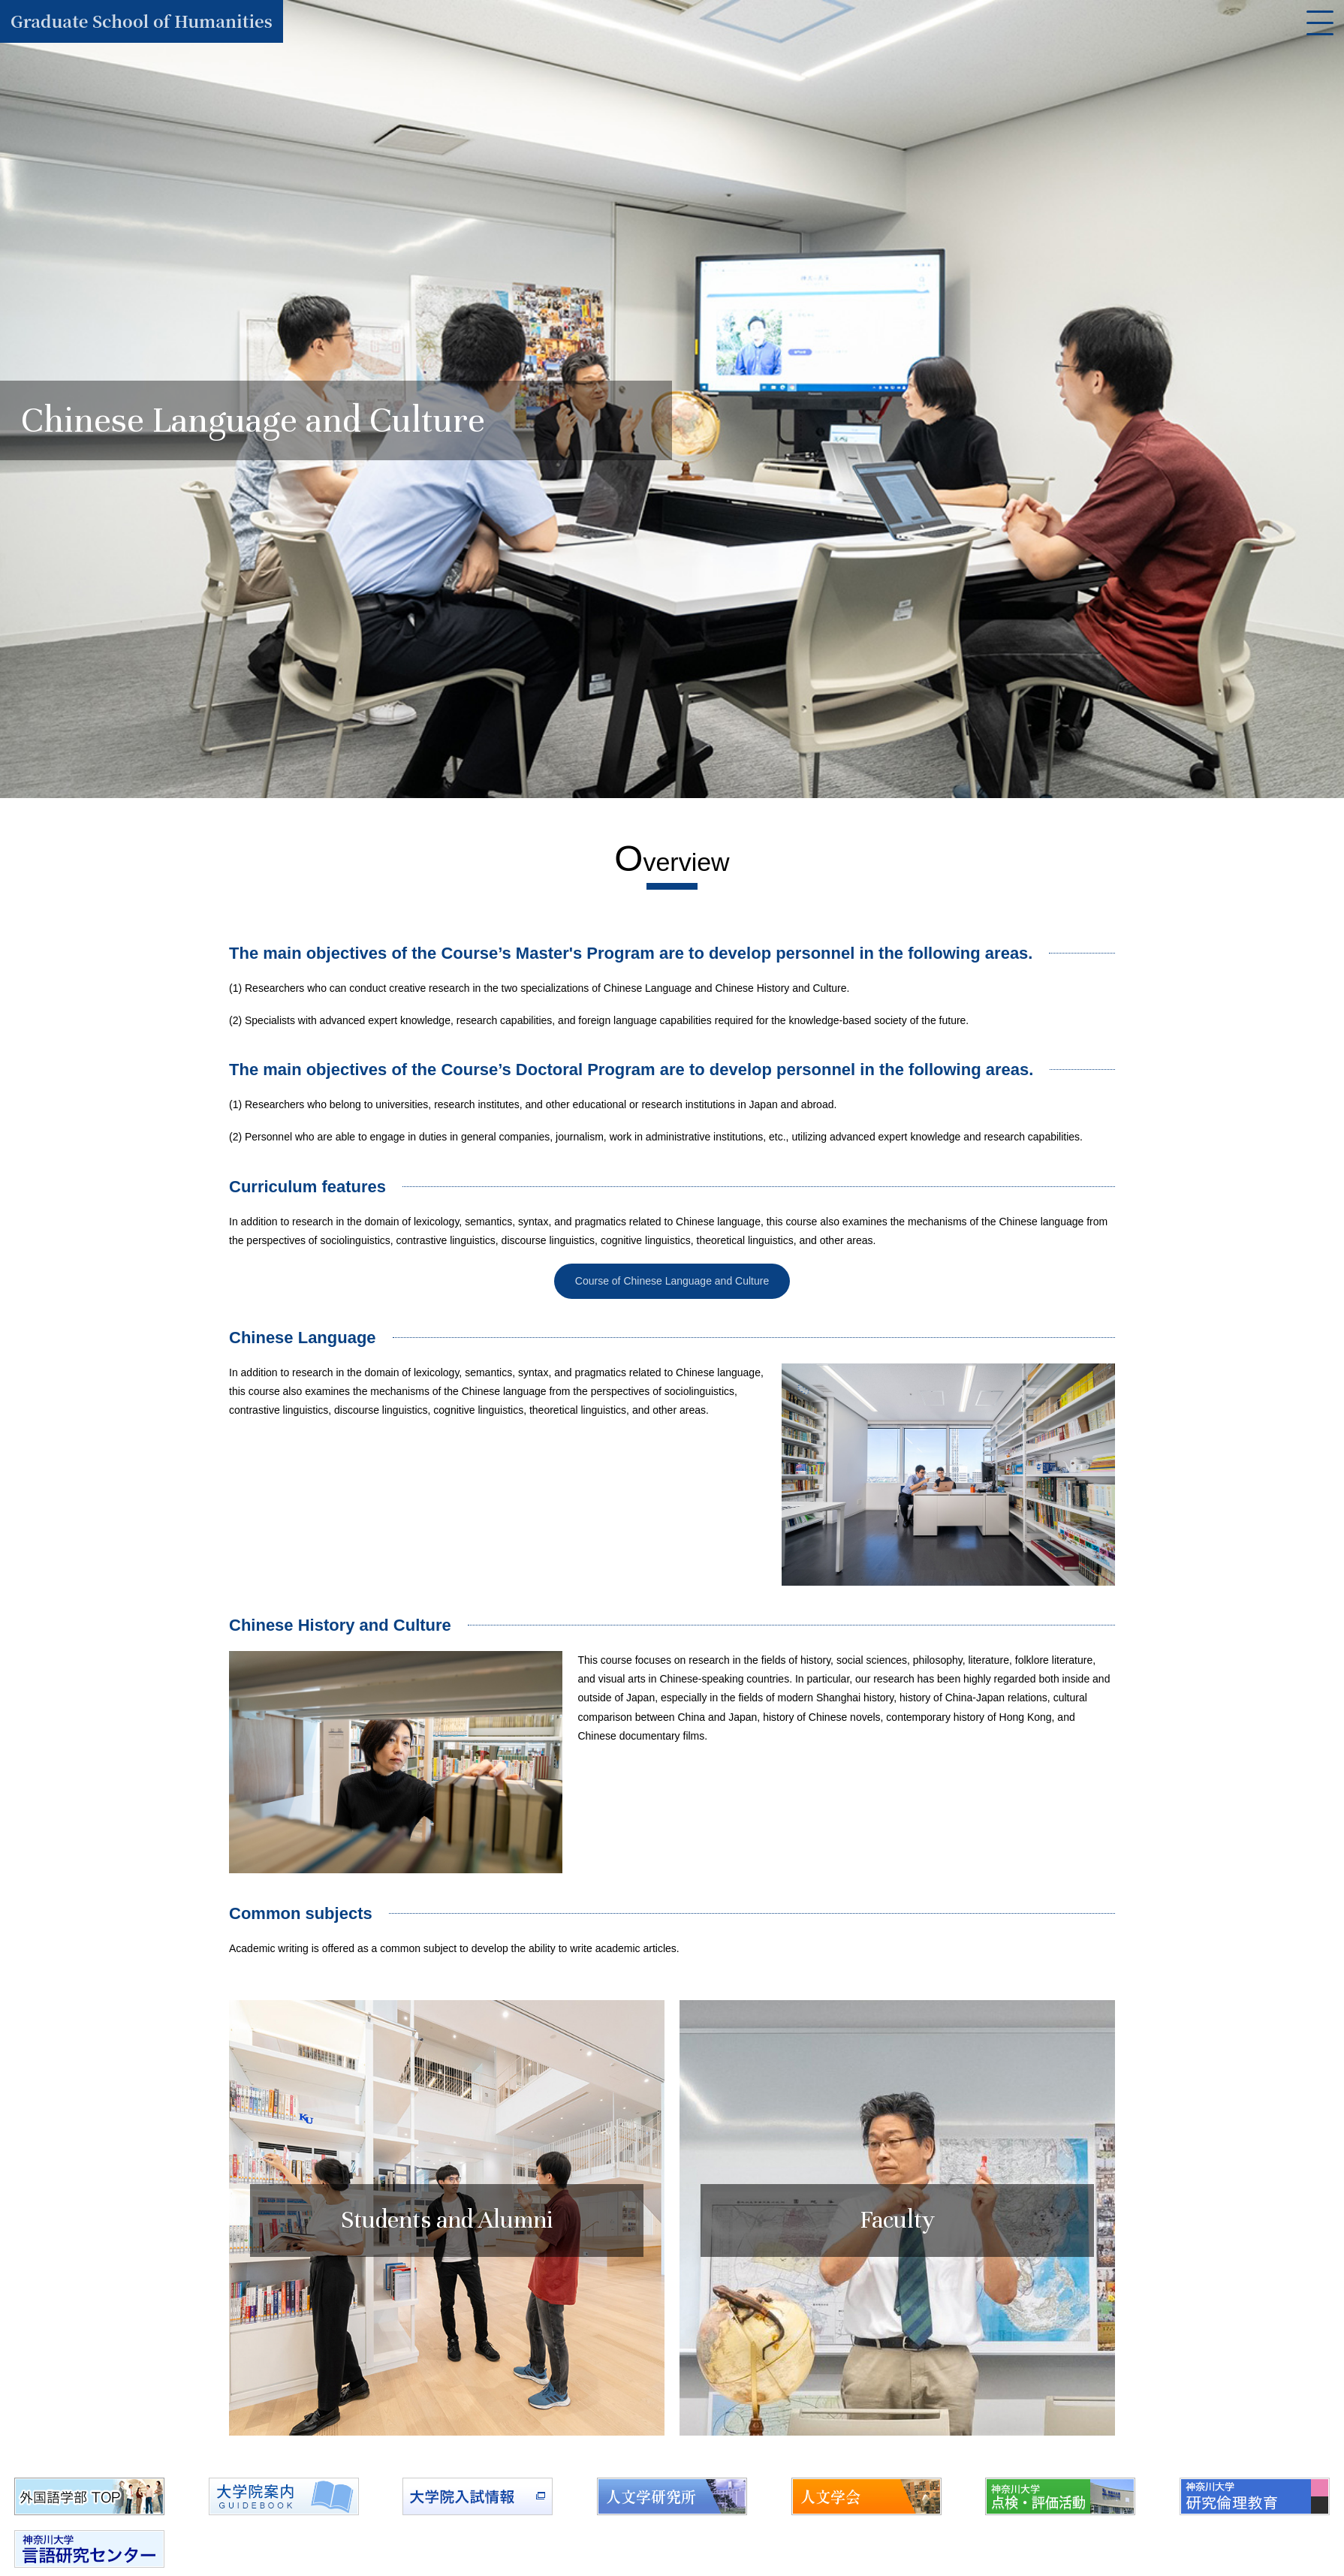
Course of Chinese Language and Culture (672, 1282)
